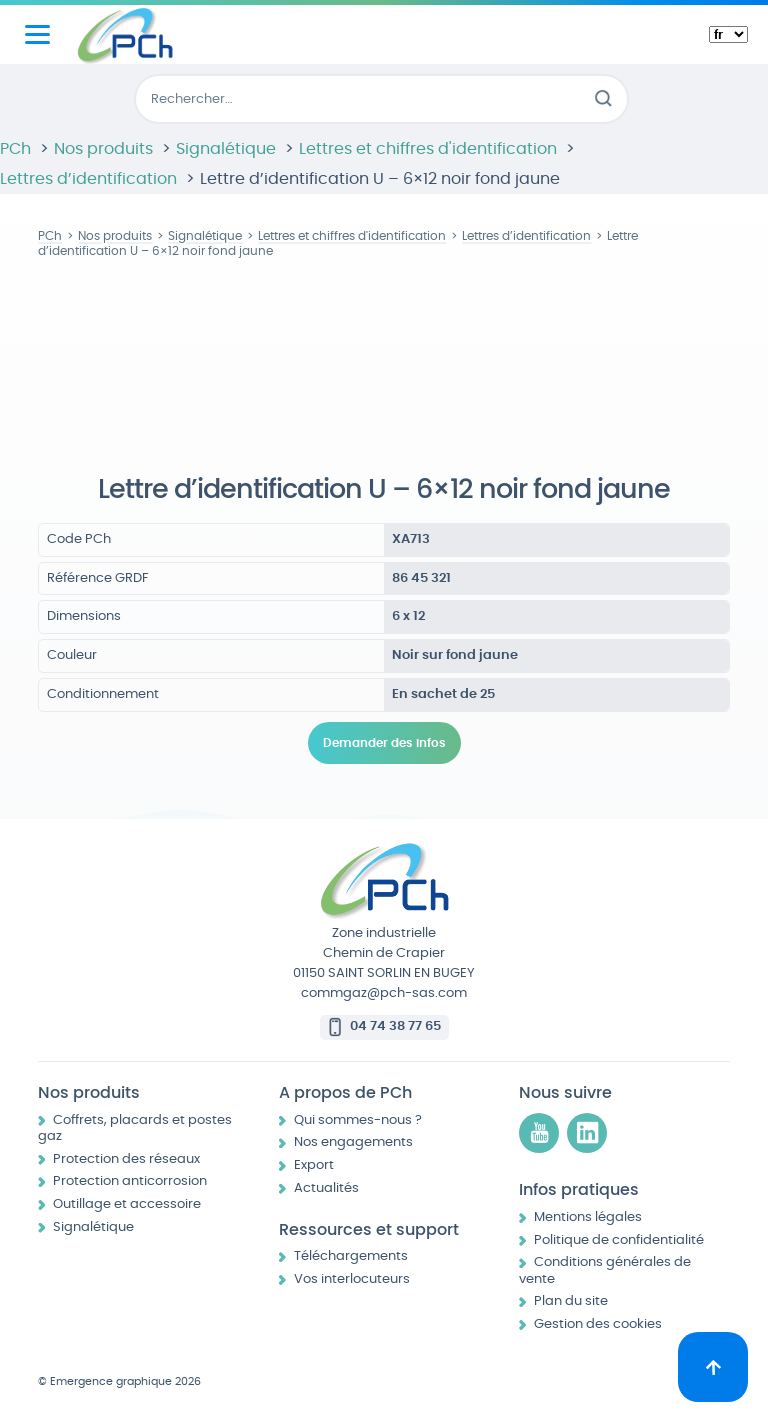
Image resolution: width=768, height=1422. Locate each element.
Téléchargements (351, 1256)
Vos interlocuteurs (352, 1279)
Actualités (326, 1188)
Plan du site (571, 1301)
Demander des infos (384, 743)
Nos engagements (353, 1142)
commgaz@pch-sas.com (384, 993)
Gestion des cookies (598, 1324)
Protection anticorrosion (130, 1181)
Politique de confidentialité (619, 1240)
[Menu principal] (37, 34)
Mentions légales (588, 1217)
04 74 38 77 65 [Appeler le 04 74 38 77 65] (395, 1026)
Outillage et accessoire (127, 1204)
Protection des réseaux (126, 1159)
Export (314, 1165)
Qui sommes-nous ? (358, 1120)
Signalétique (93, 1227)
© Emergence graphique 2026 (119, 1381)
